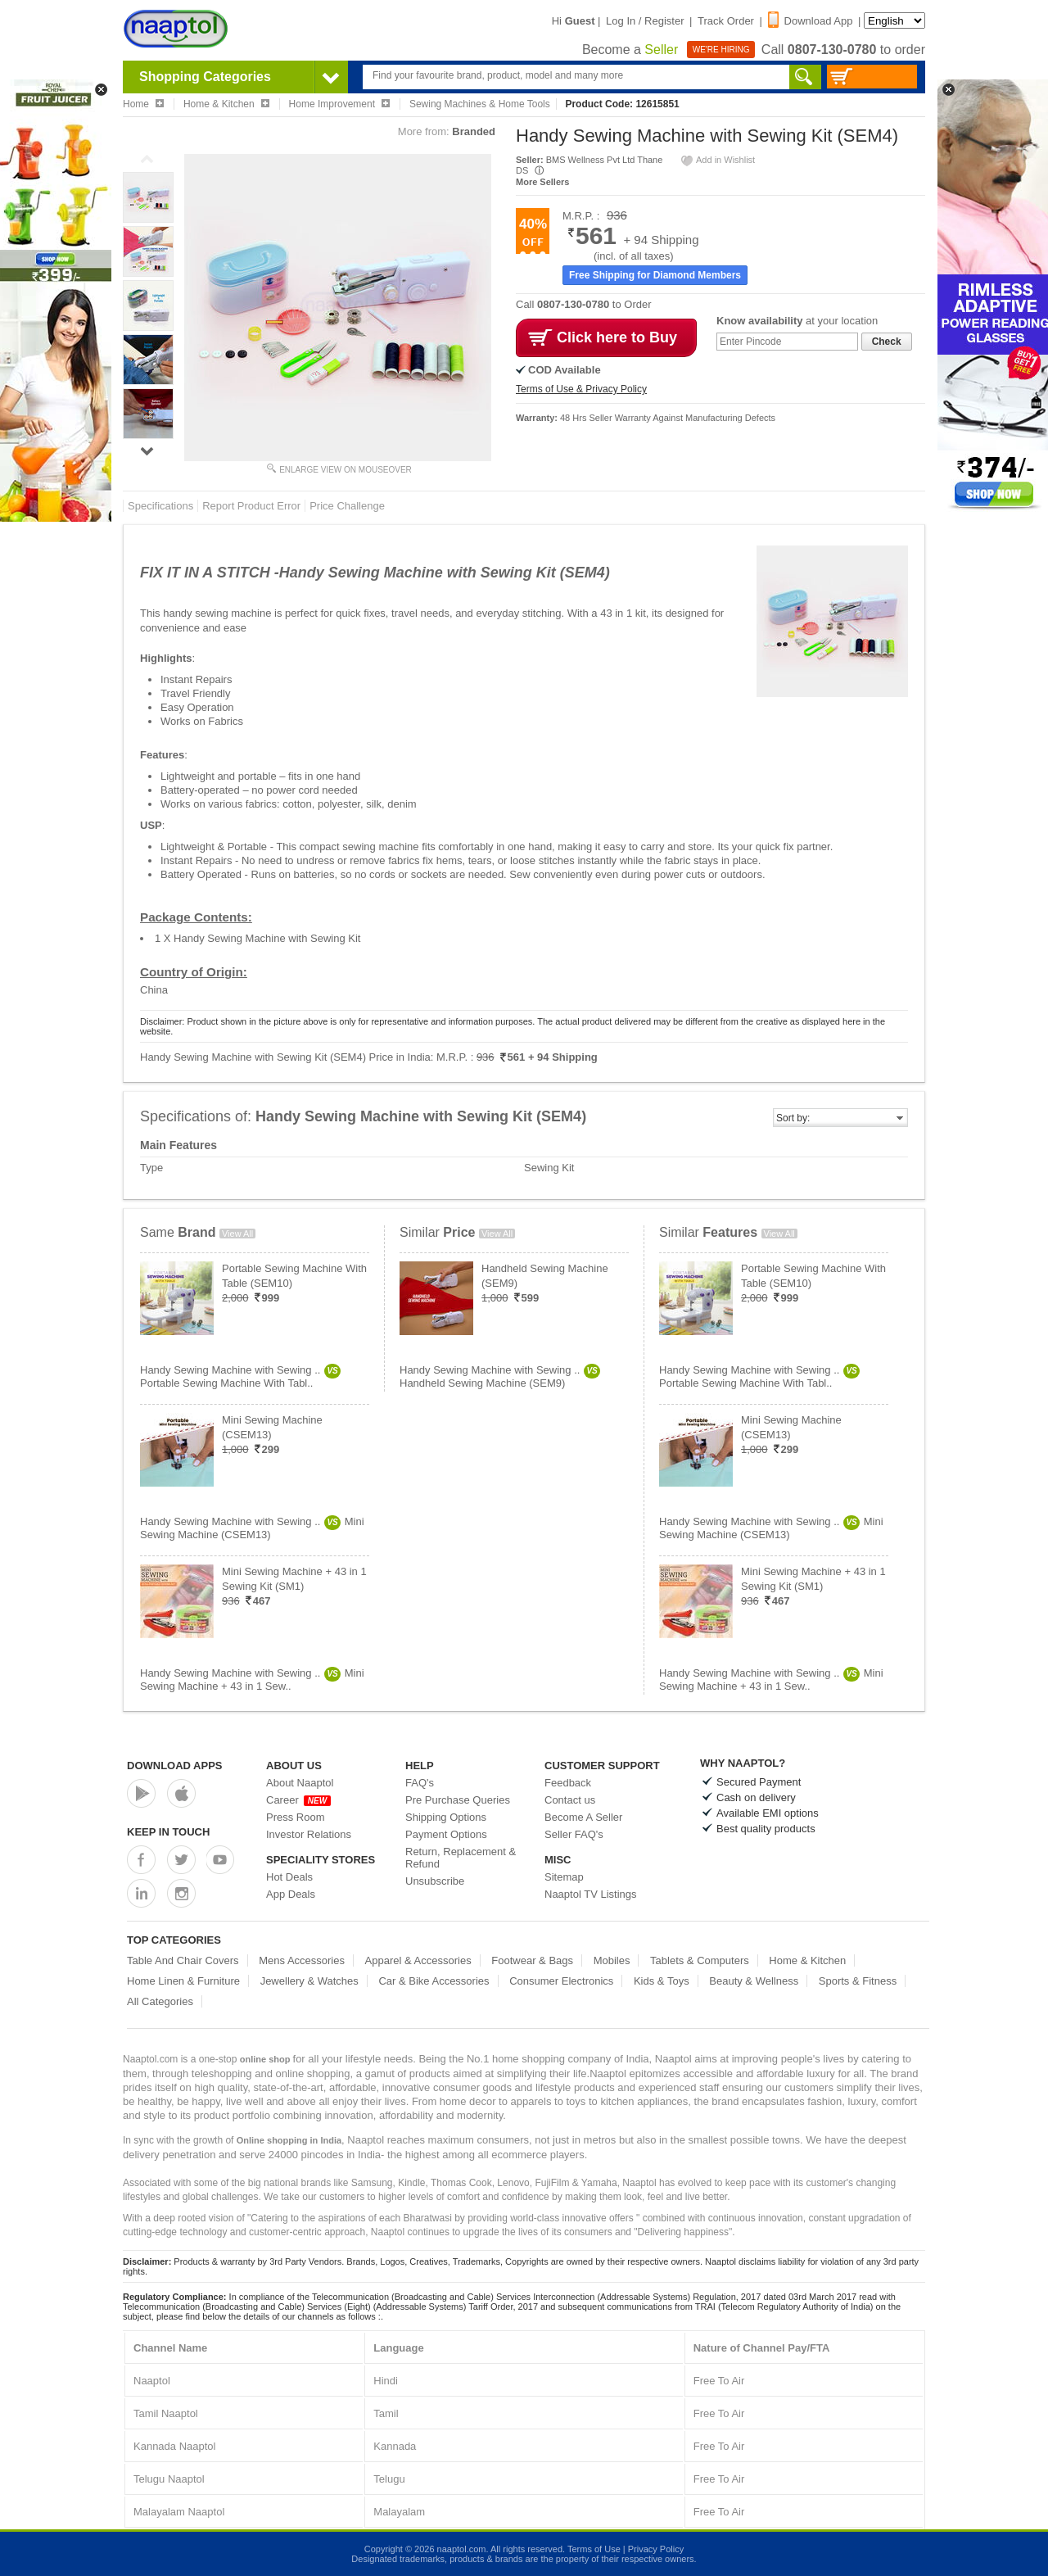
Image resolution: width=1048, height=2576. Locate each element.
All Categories (160, 2001)
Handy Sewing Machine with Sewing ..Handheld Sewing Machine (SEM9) (500, 1376)
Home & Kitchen (807, 1960)
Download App (810, 21)
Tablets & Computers (699, 1960)
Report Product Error (251, 506)
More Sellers (542, 182)
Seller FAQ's (573, 1834)
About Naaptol (299, 1783)
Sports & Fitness (858, 1981)
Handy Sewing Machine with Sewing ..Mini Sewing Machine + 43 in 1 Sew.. (252, 1679)
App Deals (290, 1894)
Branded (473, 131)
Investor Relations (308, 1834)
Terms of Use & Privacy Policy (581, 389)
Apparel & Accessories (418, 1960)
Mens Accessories (302, 1960)
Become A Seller (583, 1817)
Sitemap (564, 1877)
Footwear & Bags (532, 1960)
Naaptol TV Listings (590, 1894)
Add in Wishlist (717, 160)
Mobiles (612, 1960)
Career (298, 1800)
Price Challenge (347, 506)
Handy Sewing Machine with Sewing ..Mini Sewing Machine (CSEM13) (252, 1528)
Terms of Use (594, 2549)
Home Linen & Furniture (183, 1981)
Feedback (567, 1783)
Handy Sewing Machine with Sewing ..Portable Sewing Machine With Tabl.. (240, 1376)
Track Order (726, 21)
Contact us (569, 1800)
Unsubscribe (434, 1881)
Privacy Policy (656, 2549)
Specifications (160, 506)
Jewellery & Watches (309, 1981)
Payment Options (446, 1834)
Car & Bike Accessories (433, 1981)
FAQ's (419, 1783)
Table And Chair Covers (183, 1960)
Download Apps (175, 1765)
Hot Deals (289, 1877)
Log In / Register (645, 21)
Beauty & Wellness (753, 1981)
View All (237, 1233)
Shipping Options (445, 1817)
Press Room (295, 1817)
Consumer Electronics (561, 1981)
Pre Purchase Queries (457, 1800)
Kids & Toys (661, 1981)
